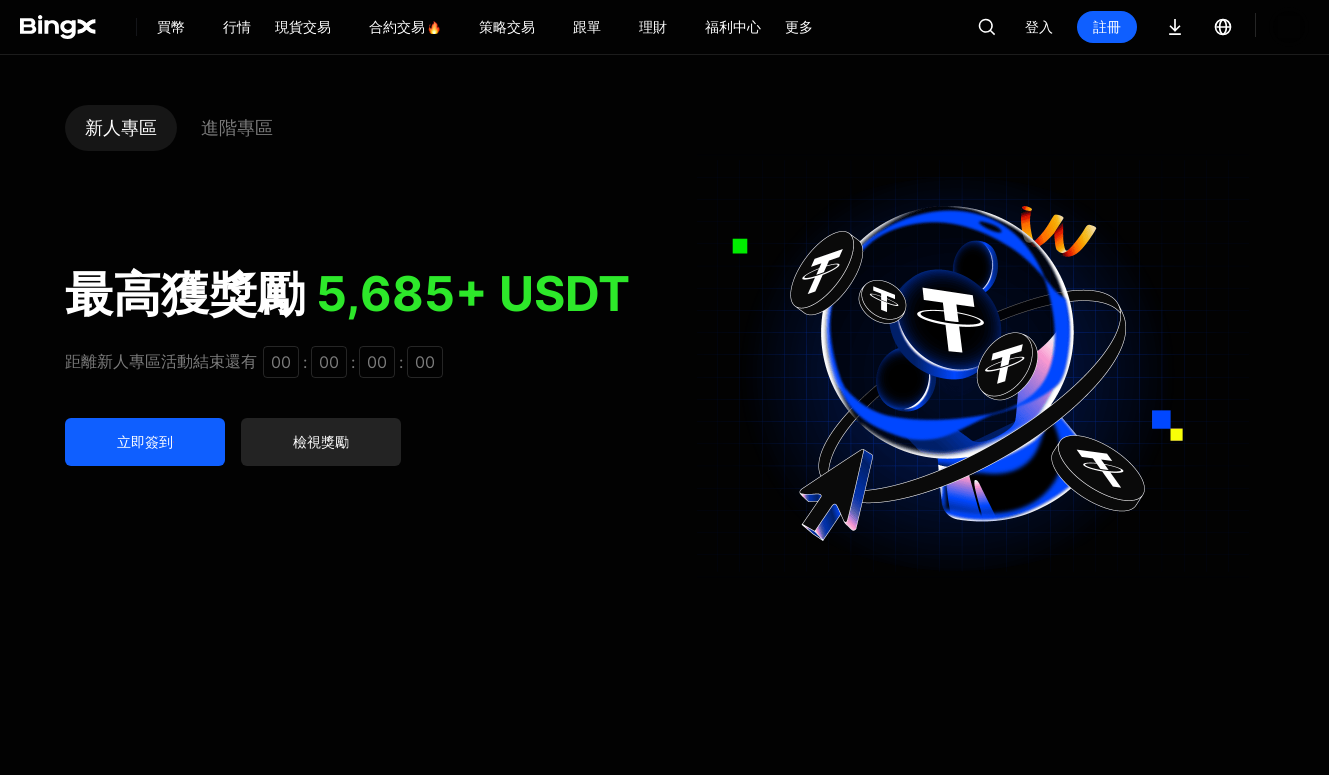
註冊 (1107, 26)
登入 (1039, 26)
